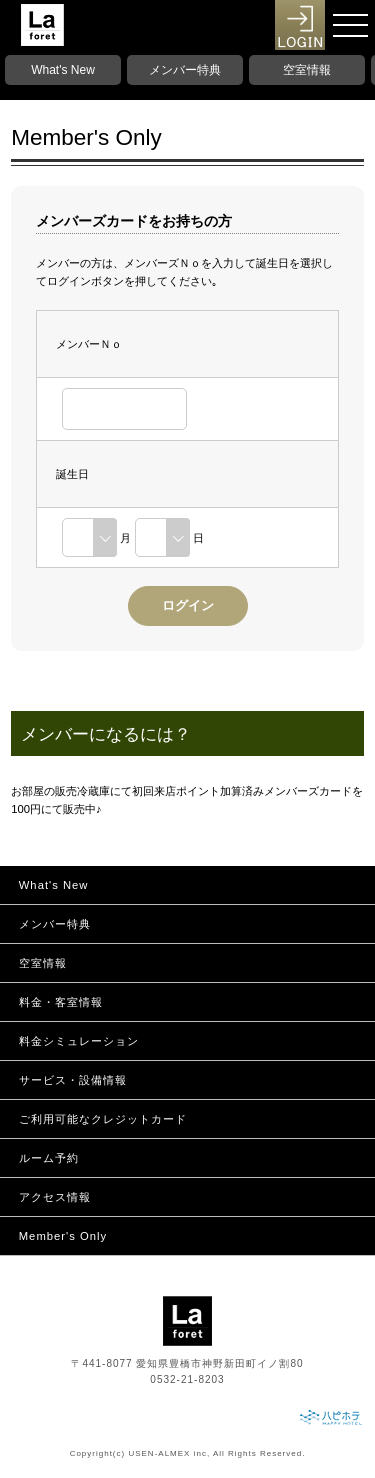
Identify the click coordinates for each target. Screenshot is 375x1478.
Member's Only (63, 1236)
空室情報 (307, 70)
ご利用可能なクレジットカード (103, 1119)
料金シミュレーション (79, 1041)
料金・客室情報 (61, 1002)
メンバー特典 (185, 70)
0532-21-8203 (187, 1379)
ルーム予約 (49, 1158)
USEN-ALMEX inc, (169, 1453)
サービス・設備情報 (73, 1080)
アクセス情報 (55, 1197)
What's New (63, 70)
